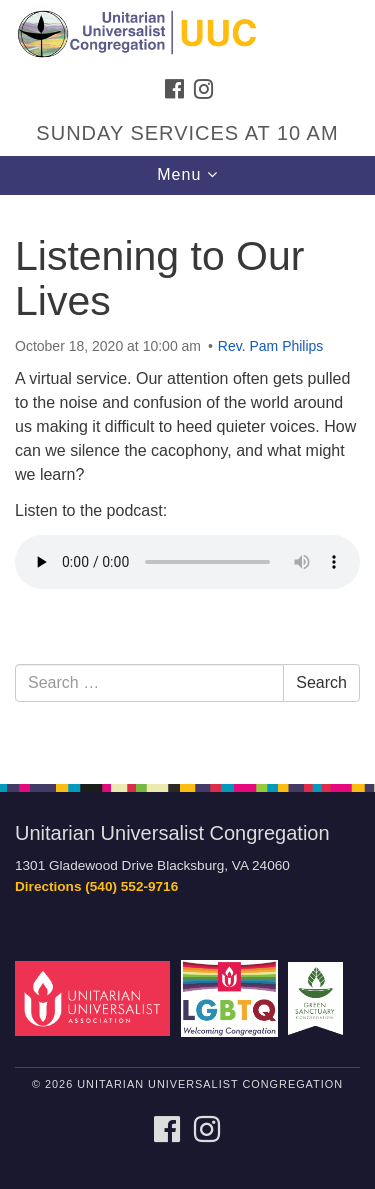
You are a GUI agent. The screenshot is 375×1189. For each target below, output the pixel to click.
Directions (48, 886)
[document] (187, 478)
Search (321, 682)
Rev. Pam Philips (271, 346)
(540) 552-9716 (131, 886)
